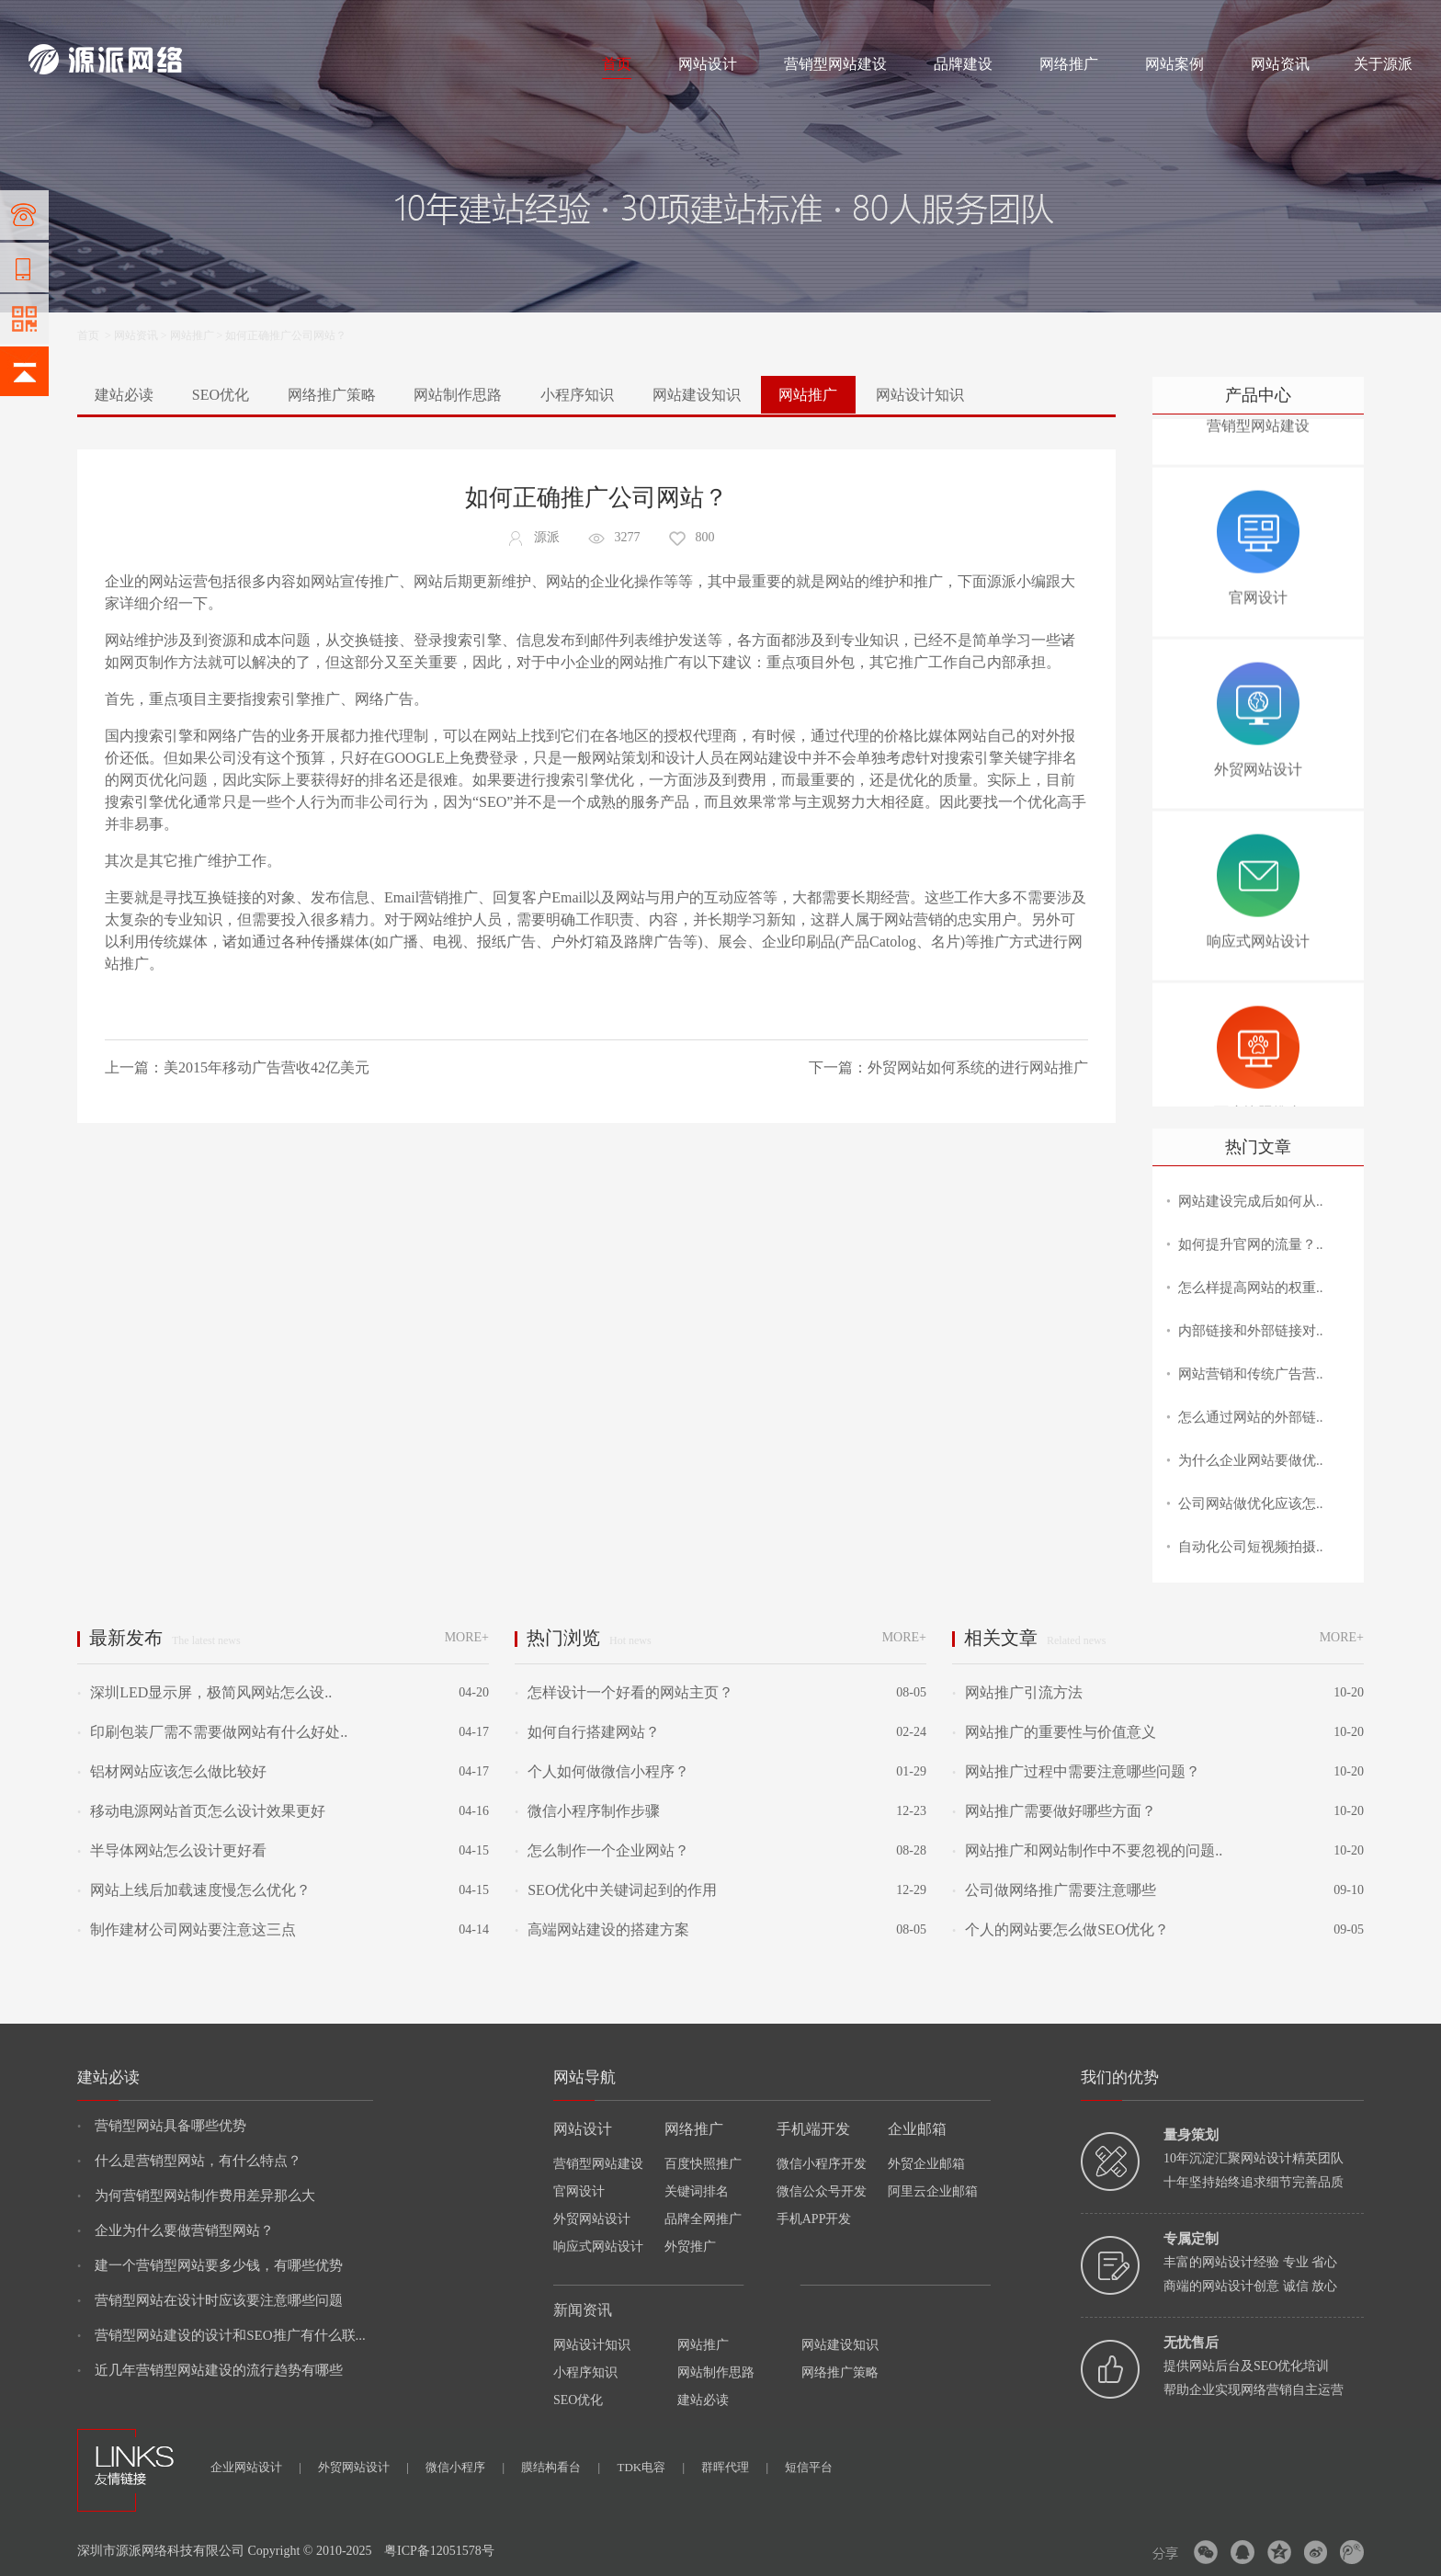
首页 (616, 64)
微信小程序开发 (822, 2164)
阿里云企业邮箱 (933, 2191)
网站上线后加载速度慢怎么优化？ (194, 1890)
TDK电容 (651, 2467)
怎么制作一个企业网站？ (602, 1850)
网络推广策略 (332, 395)
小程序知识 (577, 395)
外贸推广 (690, 2246)
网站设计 (163, 20)
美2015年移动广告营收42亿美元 (266, 1067)
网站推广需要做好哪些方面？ (1054, 1811)
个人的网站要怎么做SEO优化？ (1060, 1929)
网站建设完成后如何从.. (1250, 1201)
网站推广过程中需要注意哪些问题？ (1076, 1771)
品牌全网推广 (703, 2219)
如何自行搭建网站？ (587, 1732)
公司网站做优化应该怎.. (1250, 1503)
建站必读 (124, 395)
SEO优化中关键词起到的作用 (616, 1890)
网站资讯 (1280, 64)
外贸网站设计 (591, 2219)
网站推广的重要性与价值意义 (1054, 1732)
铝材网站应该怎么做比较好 (172, 1771)
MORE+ (467, 1637)
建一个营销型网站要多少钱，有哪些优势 (210, 2265)
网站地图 (1390, 20)
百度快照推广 (703, 2164)
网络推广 (221, 20)
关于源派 (1383, 64)
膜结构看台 (560, 2467)
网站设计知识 (920, 395)
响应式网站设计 (598, 2246)
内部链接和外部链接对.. (1250, 1330)
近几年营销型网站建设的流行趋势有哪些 (210, 2370)
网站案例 (1174, 64)
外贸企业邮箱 (926, 2164)
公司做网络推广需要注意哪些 (1054, 1890)
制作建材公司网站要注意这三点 (186, 1929)
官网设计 (579, 2191)
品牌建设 (963, 64)
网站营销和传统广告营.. (1250, 1374)
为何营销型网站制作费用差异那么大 (196, 2195)
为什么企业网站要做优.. (1250, 1460)
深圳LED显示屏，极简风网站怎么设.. (204, 1692)
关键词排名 (696, 2191)
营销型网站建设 (835, 64)
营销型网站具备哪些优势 (161, 2125)
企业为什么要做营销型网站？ (175, 2230)
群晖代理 (734, 2467)
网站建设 (50, 20)
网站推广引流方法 (1017, 1692)
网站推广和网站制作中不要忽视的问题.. (1087, 1850)
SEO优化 (220, 395)
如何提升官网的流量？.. (1250, 1244)
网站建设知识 (696, 395)
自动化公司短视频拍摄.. (1250, 1546)
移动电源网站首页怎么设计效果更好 (201, 1811)
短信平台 (809, 2467)
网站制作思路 (458, 395)
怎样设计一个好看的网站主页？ (624, 1692)
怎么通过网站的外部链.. (1250, 1417)
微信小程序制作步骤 (587, 1811)
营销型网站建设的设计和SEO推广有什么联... (221, 2335)
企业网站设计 (255, 2467)
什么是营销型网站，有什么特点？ (189, 2160)
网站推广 (192, 335)
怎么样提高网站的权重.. (1250, 1287)
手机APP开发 (814, 2219)
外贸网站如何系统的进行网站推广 (978, 1067)
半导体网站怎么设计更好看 (172, 1850)
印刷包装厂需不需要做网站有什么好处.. (212, 1732)
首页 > (95, 335)
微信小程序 (465, 2467)
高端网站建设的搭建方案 (602, 1929)
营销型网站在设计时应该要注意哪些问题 (210, 2300)
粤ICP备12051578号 (439, 2551)
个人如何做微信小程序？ (602, 1771)
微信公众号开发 (822, 2191)
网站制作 (107, 20)
